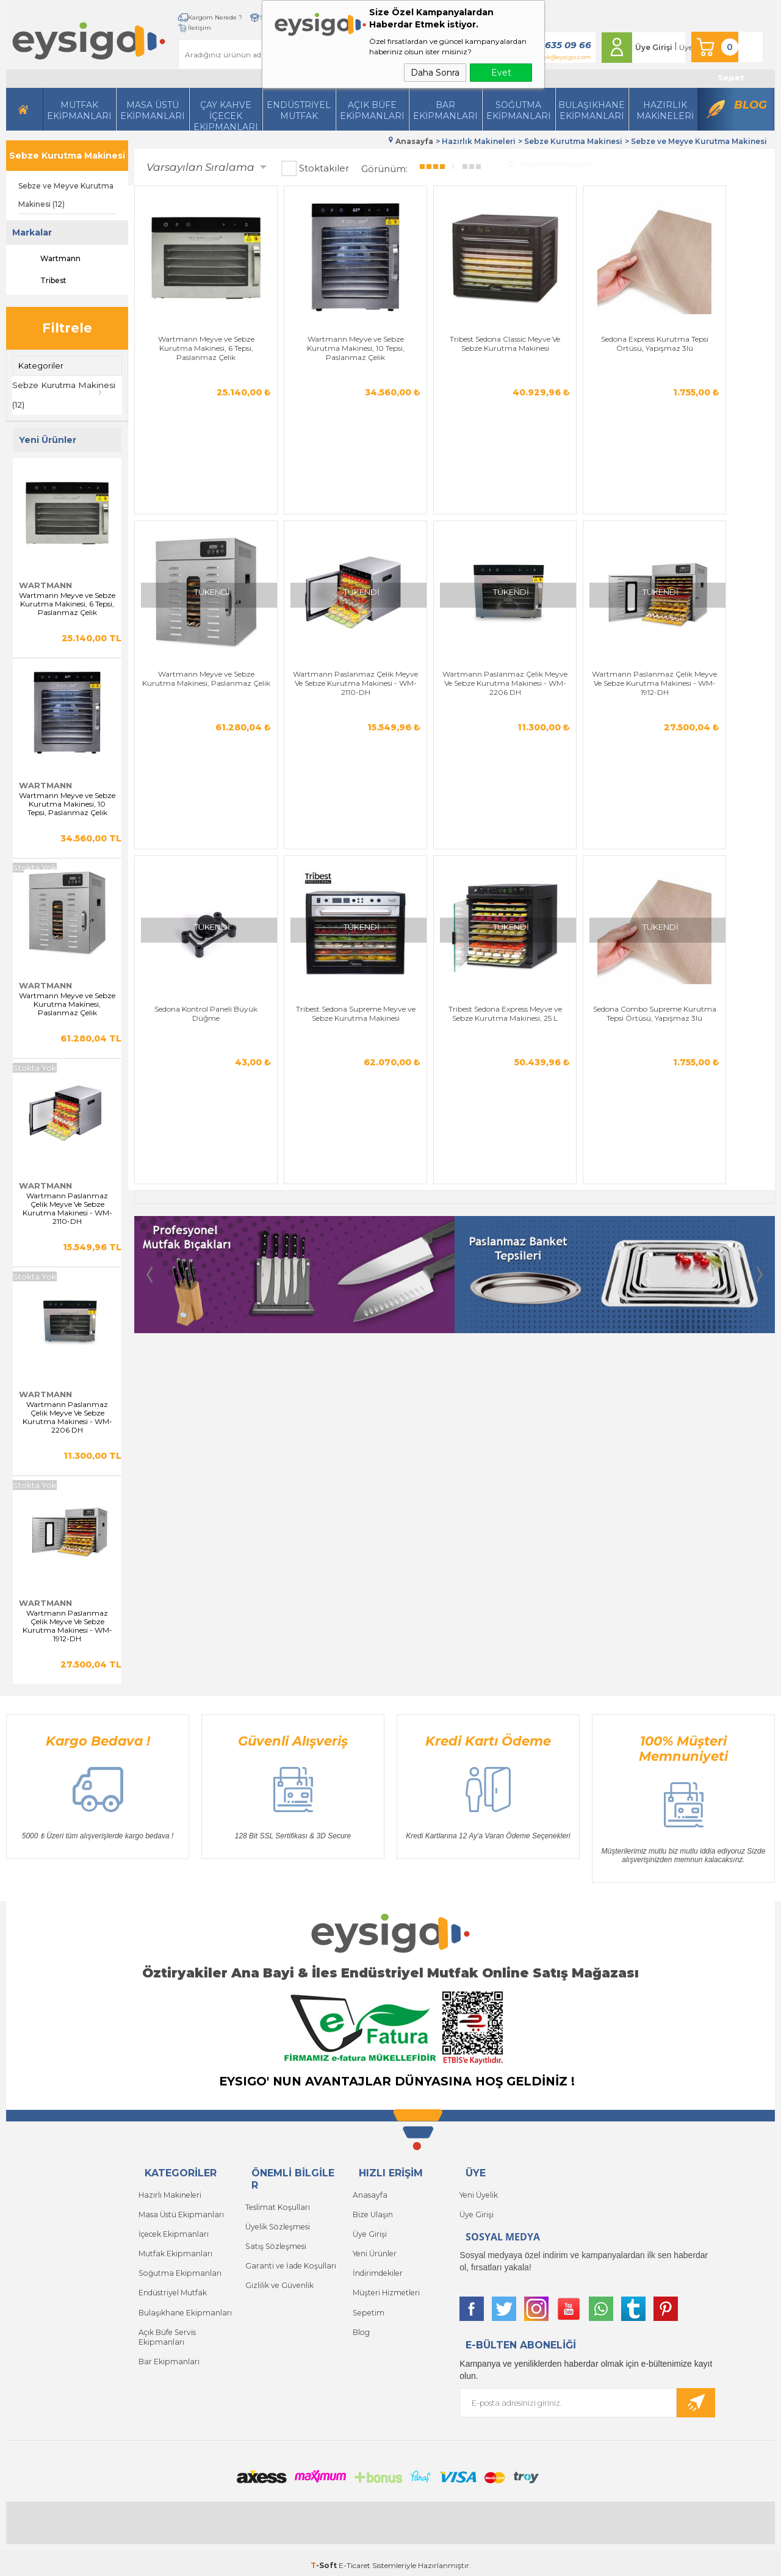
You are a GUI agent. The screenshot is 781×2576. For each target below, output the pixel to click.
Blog (750, 94)
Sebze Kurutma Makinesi (67, 155)
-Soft (325, 2560)
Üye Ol (678, 41)
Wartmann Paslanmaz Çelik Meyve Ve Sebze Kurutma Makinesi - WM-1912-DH (67, 1623)
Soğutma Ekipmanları (518, 100)
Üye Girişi (641, 41)
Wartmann (49, 259)
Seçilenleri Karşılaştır (549, 161)
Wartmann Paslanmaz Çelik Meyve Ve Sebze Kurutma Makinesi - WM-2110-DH (67, 1206)
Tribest (42, 281)
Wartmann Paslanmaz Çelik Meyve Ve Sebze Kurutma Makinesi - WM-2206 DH (67, 1415)
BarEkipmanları (445, 100)
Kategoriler (40, 365)
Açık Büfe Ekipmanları (372, 100)
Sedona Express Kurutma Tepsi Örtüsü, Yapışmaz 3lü (508, 304)
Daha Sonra (435, 72)
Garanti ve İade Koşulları (288, 2259)
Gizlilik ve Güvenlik (278, 2277)
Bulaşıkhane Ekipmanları (591, 100)
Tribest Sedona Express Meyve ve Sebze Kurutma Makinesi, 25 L (616, 524)
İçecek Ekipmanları (172, 2228)
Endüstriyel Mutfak (299, 100)
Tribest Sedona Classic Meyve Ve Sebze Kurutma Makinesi (400, 304)
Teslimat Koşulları (276, 2204)
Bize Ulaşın (372, 2210)
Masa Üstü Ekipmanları (152, 100)
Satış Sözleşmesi (274, 2240)
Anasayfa (369, 2191)
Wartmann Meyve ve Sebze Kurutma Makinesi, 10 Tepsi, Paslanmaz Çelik (67, 802)
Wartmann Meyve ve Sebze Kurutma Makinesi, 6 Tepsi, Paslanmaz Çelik (67, 601)
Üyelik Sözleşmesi (276, 2222)
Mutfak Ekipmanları (79, 100)
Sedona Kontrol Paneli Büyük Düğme (400, 519)
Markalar (32, 232)
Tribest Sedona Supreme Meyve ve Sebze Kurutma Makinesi (508, 524)
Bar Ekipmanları (168, 2346)
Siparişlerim (240, 17)
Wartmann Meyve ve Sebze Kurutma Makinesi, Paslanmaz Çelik (67, 1002)
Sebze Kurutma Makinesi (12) (65, 394)
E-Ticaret (354, 2560)
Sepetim (367, 2301)
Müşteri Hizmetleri (385, 2283)
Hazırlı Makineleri (169, 2191)
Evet (501, 72)
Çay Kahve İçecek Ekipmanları (225, 104)
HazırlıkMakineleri (665, 100)
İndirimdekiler (377, 2265)
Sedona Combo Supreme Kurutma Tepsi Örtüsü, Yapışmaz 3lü (724, 524)
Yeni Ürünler (374, 2246)
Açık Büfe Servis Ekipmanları (166, 2324)
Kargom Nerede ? (177, 17)
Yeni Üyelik (478, 2191)
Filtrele (67, 328)
